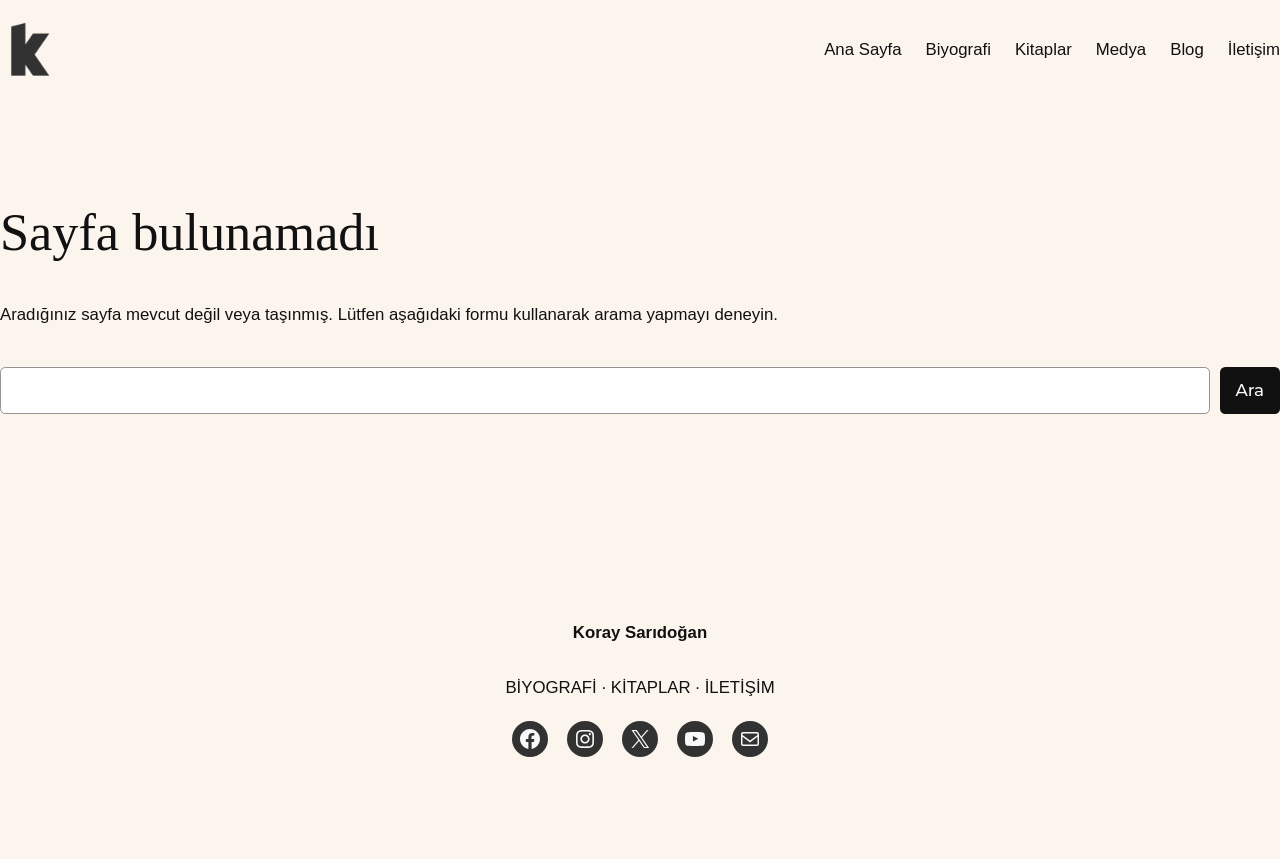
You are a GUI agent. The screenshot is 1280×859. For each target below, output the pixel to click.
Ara (1250, 390)
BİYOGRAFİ (550, 687)
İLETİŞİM (740, 687)
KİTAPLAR (651, 687)
